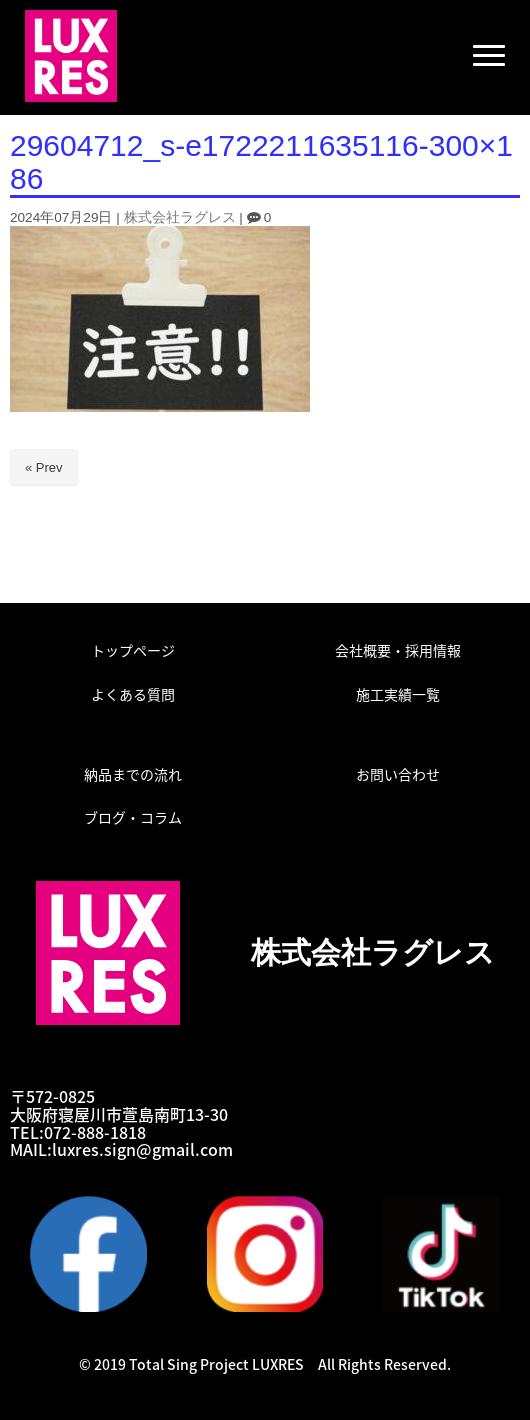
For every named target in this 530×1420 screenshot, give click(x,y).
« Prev (44, 467)
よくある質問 (133, 694)
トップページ (133, 650)
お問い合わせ (398, 774)
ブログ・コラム (133, 817)
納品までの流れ (133, 774)
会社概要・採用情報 (398, 650)
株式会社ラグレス (180, 217)
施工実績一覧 (398, 694)
